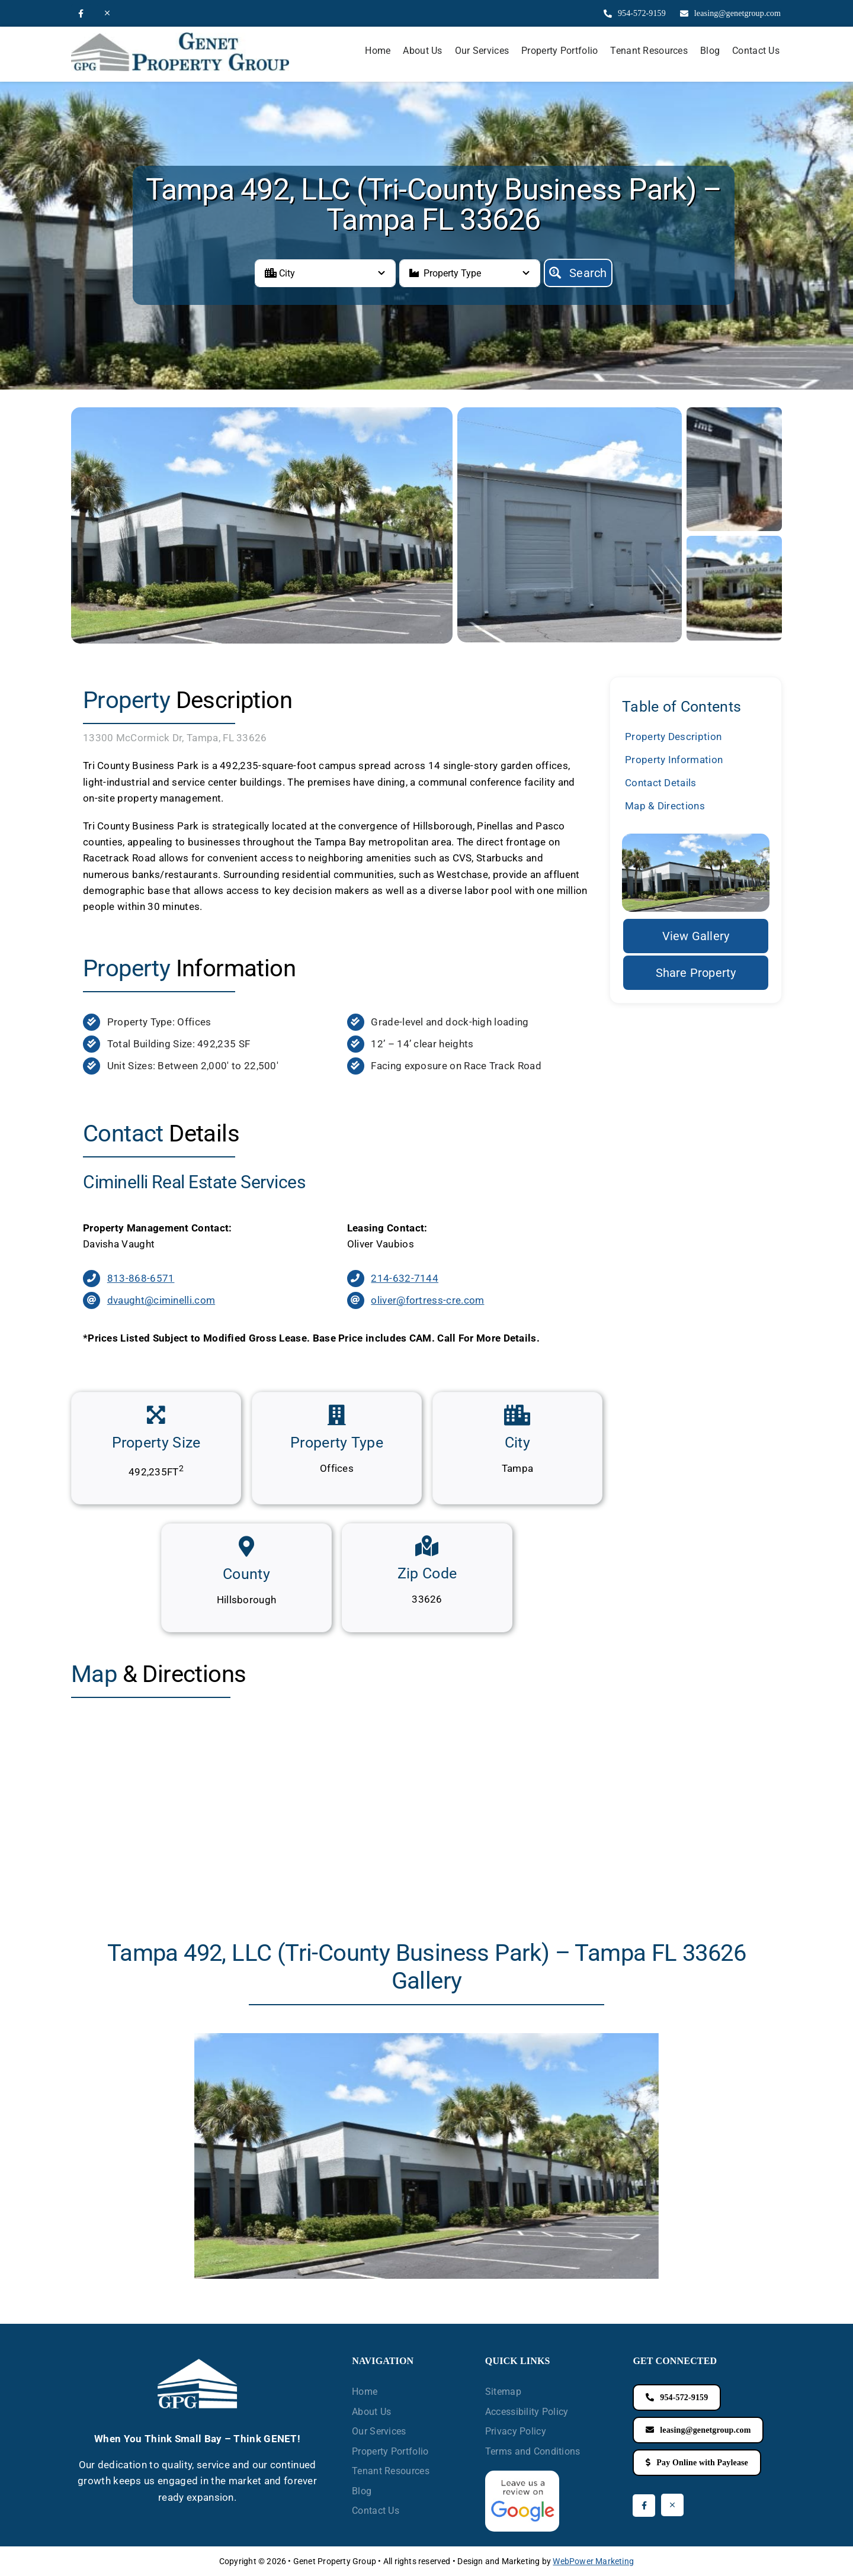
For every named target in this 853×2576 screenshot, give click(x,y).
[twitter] (107, 13)
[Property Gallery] (695, 936)
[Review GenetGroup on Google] (522, 2475)
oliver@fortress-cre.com (427, 1300)
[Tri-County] (262, 412)
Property (673, 736)
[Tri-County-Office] (734, 540)
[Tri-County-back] (569, 412)
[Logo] (180, 37)
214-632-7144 (404, 1278)
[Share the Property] (695, 972)
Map (665, 806)
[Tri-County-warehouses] (734, 412)
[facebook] (81, 14)
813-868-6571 (141, 1278)
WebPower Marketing (593, 2561)
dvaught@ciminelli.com (161, 1300)
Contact (661, 783)
